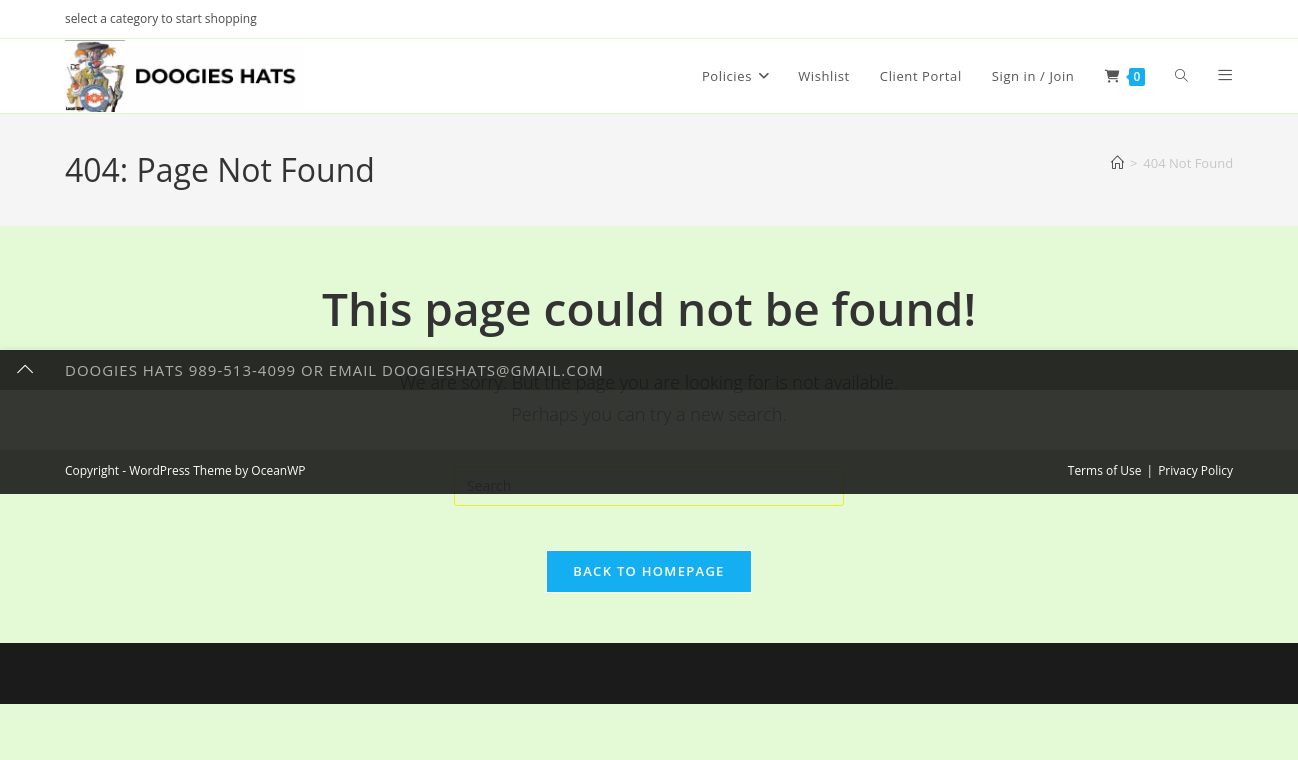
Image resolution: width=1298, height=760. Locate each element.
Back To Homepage (648, 587)
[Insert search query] (649, 486)
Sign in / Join (1033, 76)
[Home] (1117, 163)
